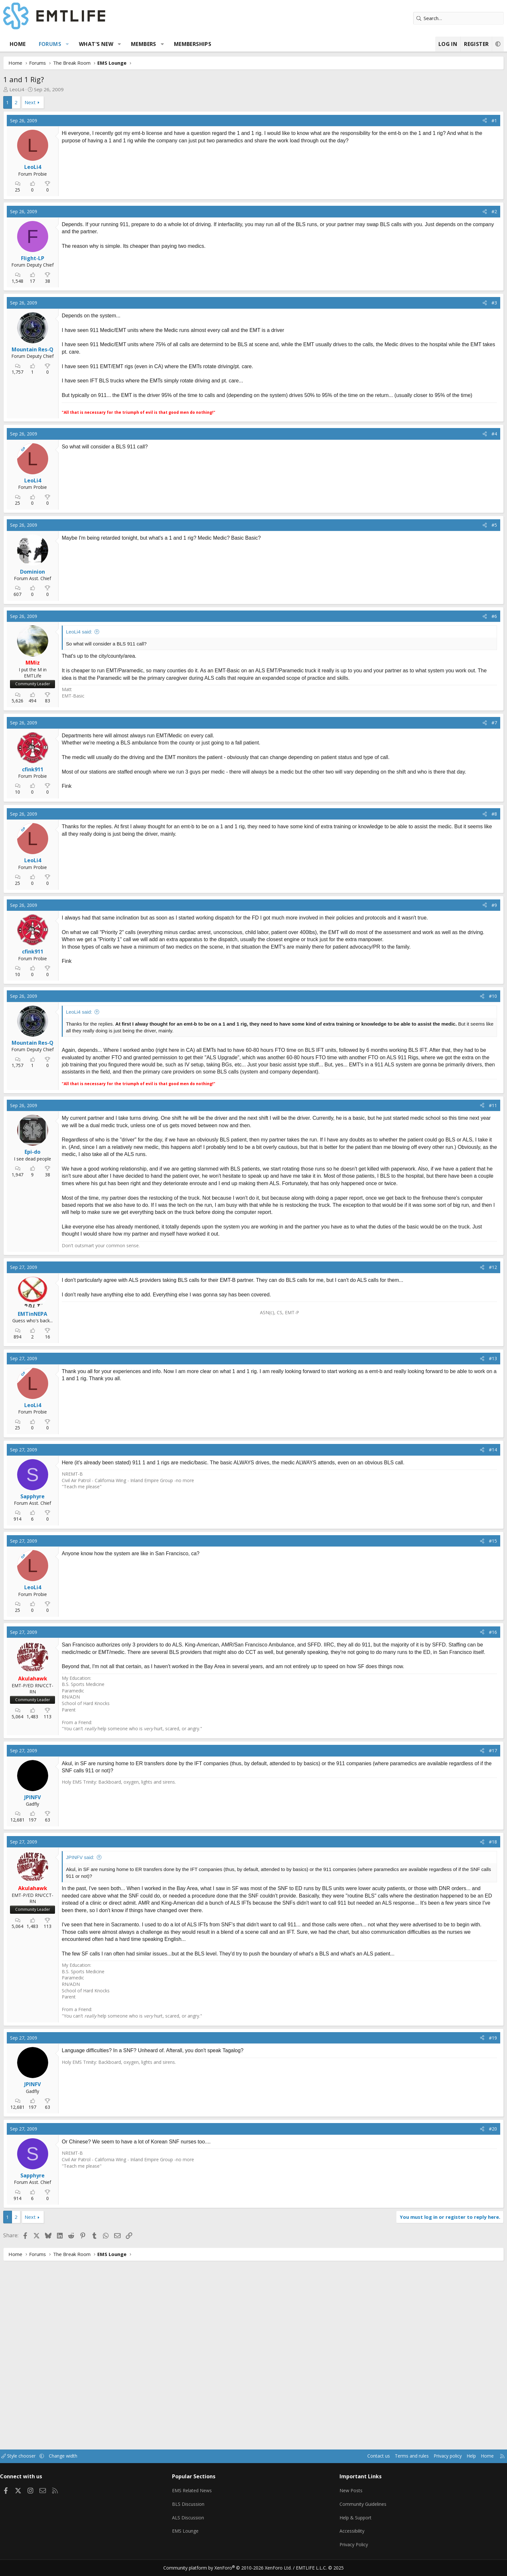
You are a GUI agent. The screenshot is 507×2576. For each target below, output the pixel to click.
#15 (448, 1717)
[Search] (413, 18)
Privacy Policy (339, 2547)
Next (75, 102)
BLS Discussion (205, 2509)
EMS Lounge (203, 2534)
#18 (448, 2025)
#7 (449, 866)
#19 (448, 2228)
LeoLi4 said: (124, 773)
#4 (449, 574)
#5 (449, 666)
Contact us (321, 2464)
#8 (449, 959)
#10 (448, 1150)
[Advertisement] (158, 198)
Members (188, 44)
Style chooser (70, 2464)
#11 (448, 1267)
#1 (449, 120)
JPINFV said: (125, 2040)
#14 (448, 1626)
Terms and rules (356, 2464)
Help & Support (341, 2521)
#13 (448, 1534)
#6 (449, 757)
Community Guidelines (348, 2509)
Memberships (237, 44)
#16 (448, 1808)
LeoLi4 (61, 89)
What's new (141, 44)
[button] (112, 44)
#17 (448, 1934)
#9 (449, 1050)
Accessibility (337, 2534)
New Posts (336, 2496)
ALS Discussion (205, 2521)
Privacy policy (394, 2464)
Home (63, 44)
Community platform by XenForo (232, 2568)
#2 (449, 262)
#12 (448, 1443)
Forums (95, 44)
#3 (449, 354)
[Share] (439, 120)
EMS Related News (210, 2496)
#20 (448, 2319)
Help (419, 2464)
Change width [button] (117, 2464)
